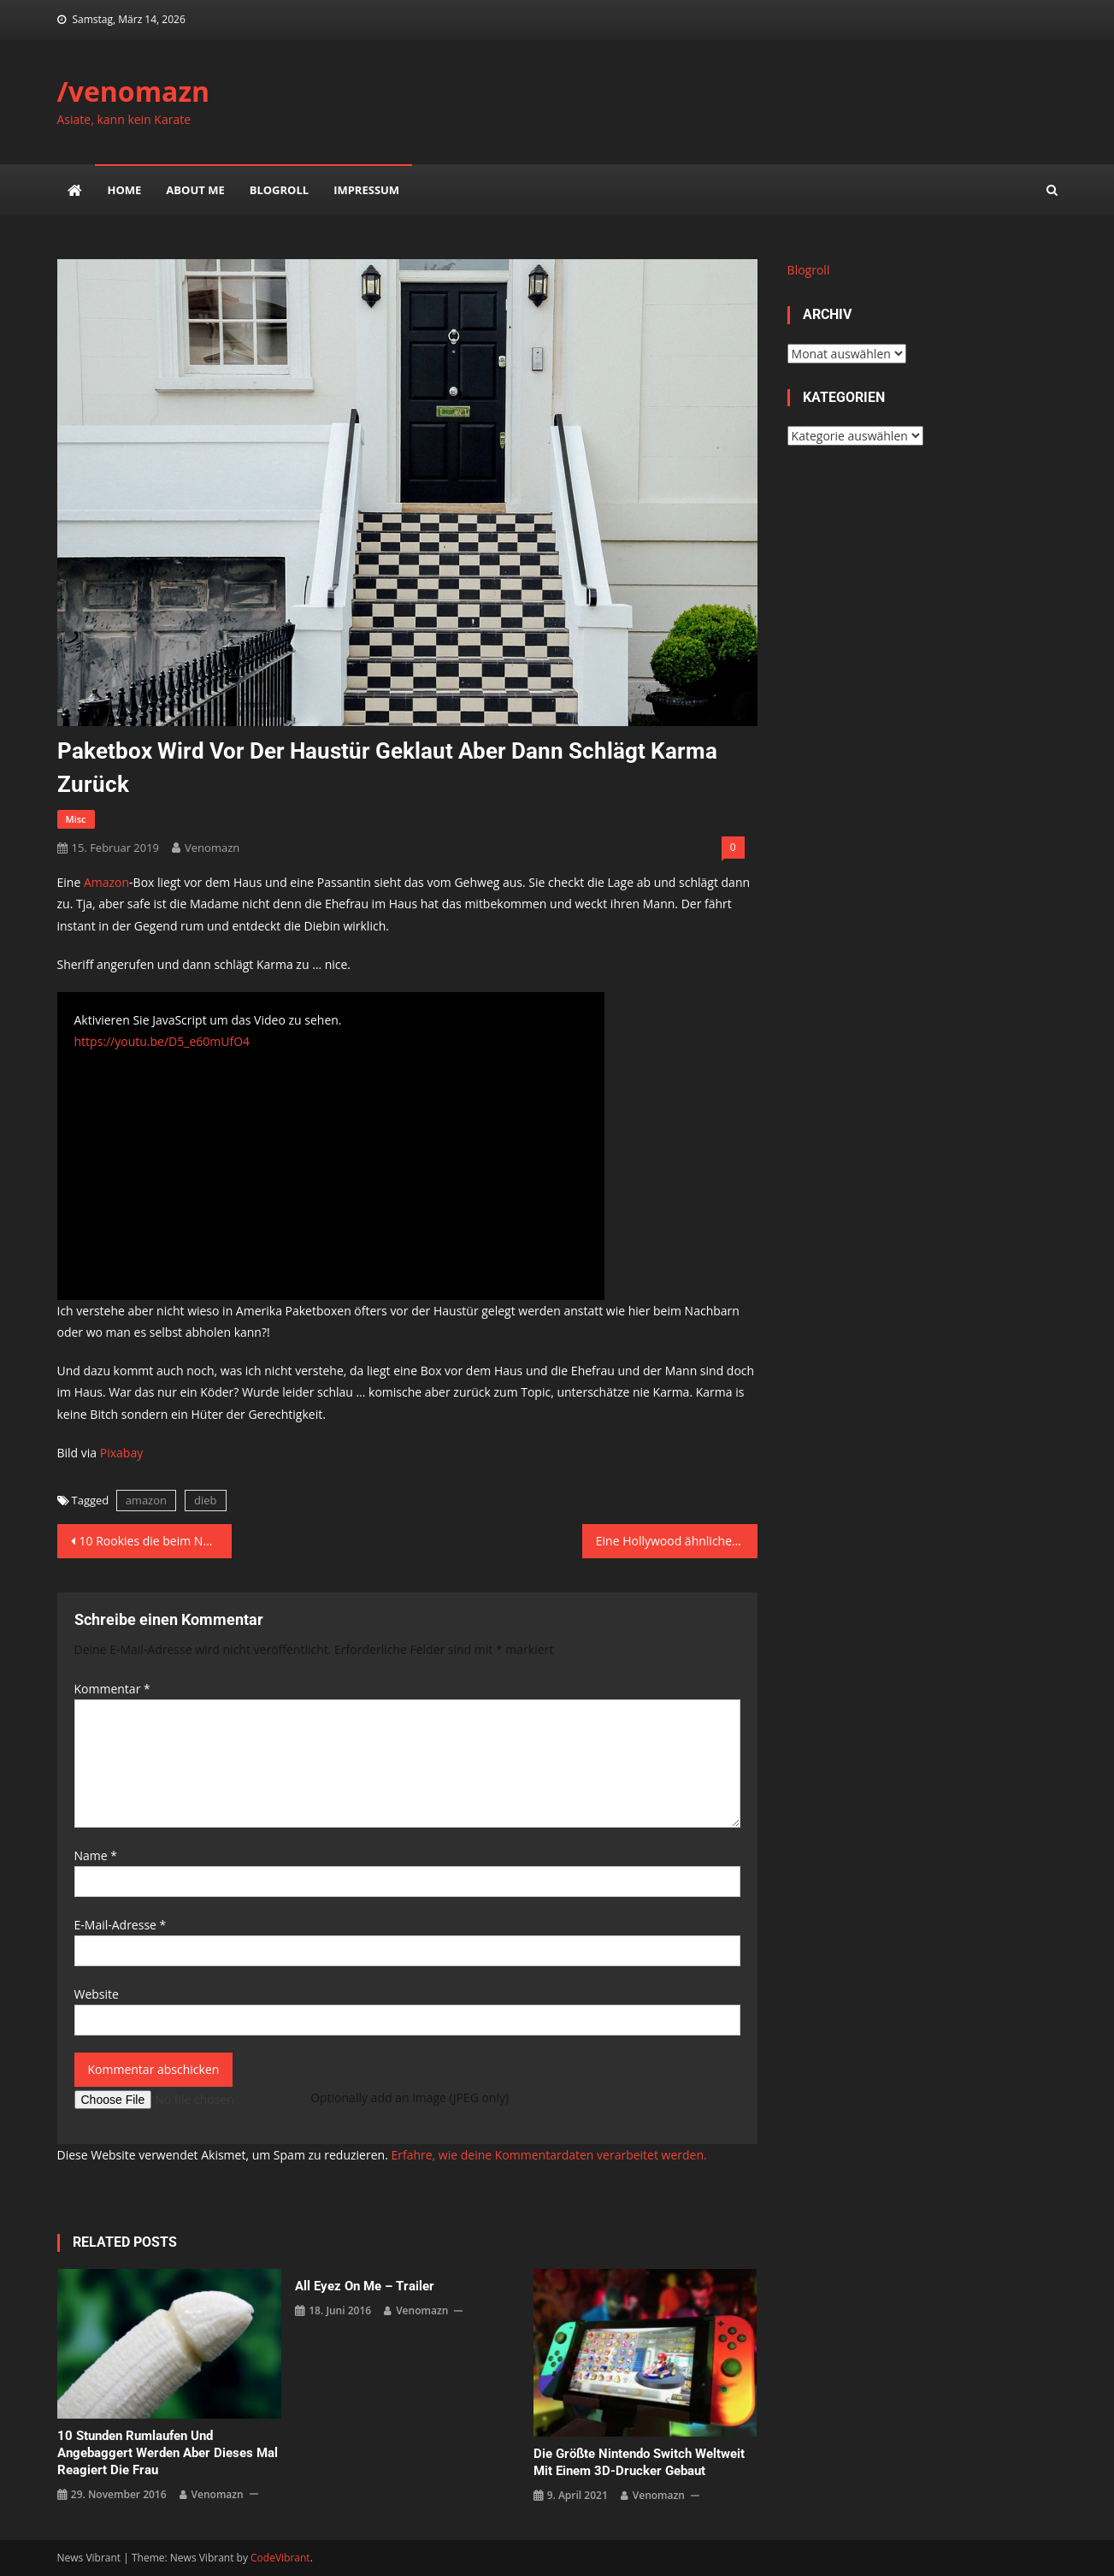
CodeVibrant (280, 2557)
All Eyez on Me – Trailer (364, 2286)
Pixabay (121, 1453)
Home (125, 190)
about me (195, 190)
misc (76, 818)
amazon (146, 1500)
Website (96, 1994)
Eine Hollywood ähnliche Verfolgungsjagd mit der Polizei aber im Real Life (676, 1541)
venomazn (212, 847)
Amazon (106, 882)
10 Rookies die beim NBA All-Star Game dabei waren (156, 1541)
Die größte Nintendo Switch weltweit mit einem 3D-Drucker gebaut (639, 2462)
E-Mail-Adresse (120, 1925)
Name (96, 1855)
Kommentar (112, 1689)
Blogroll (279, 190)
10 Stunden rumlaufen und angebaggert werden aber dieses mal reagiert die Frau (167, 2453)
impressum (366, 190)
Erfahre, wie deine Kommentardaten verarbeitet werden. (548, 2155)
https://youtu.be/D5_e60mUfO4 (162, 1041)
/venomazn (133, 91)
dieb (205, 1500)
